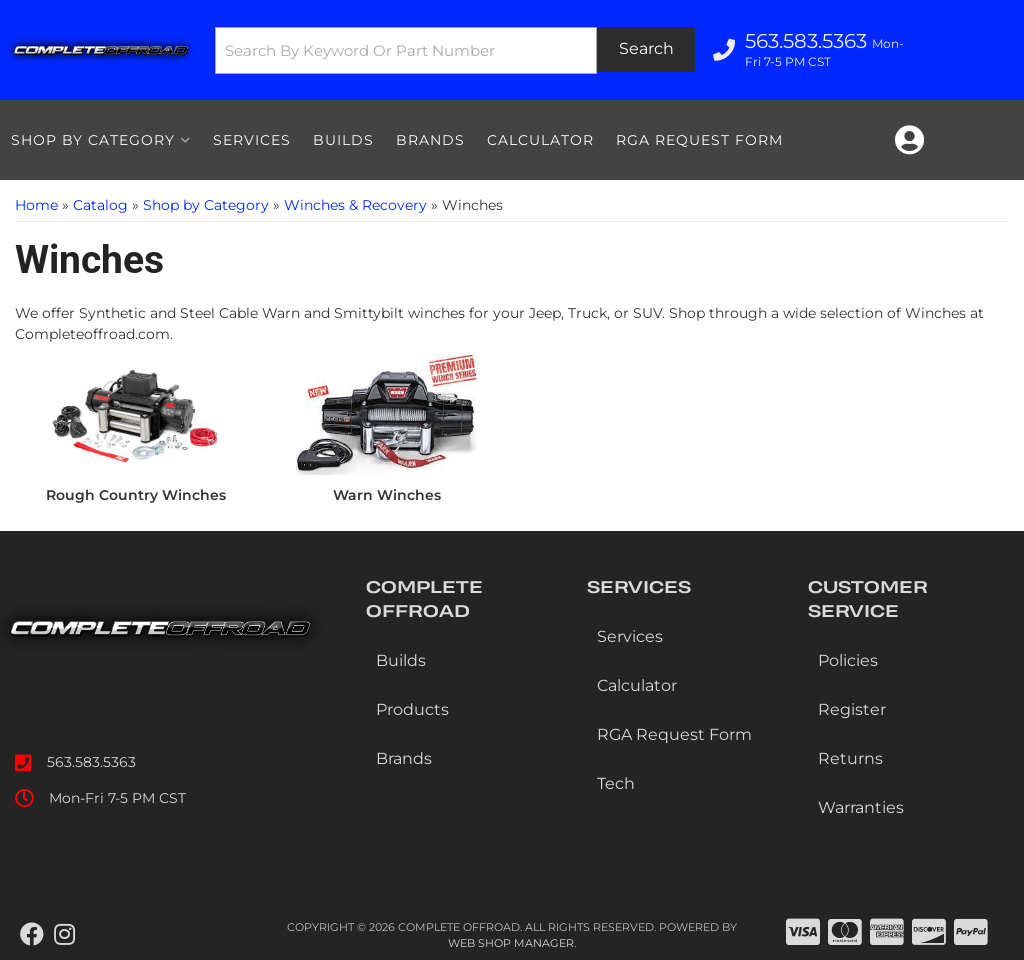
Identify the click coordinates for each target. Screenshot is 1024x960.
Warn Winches (387, 495)
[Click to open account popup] (909, 140)
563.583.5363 (91, 762)
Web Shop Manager (511, 943)
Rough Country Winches (136, 495)
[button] (455, 50)
